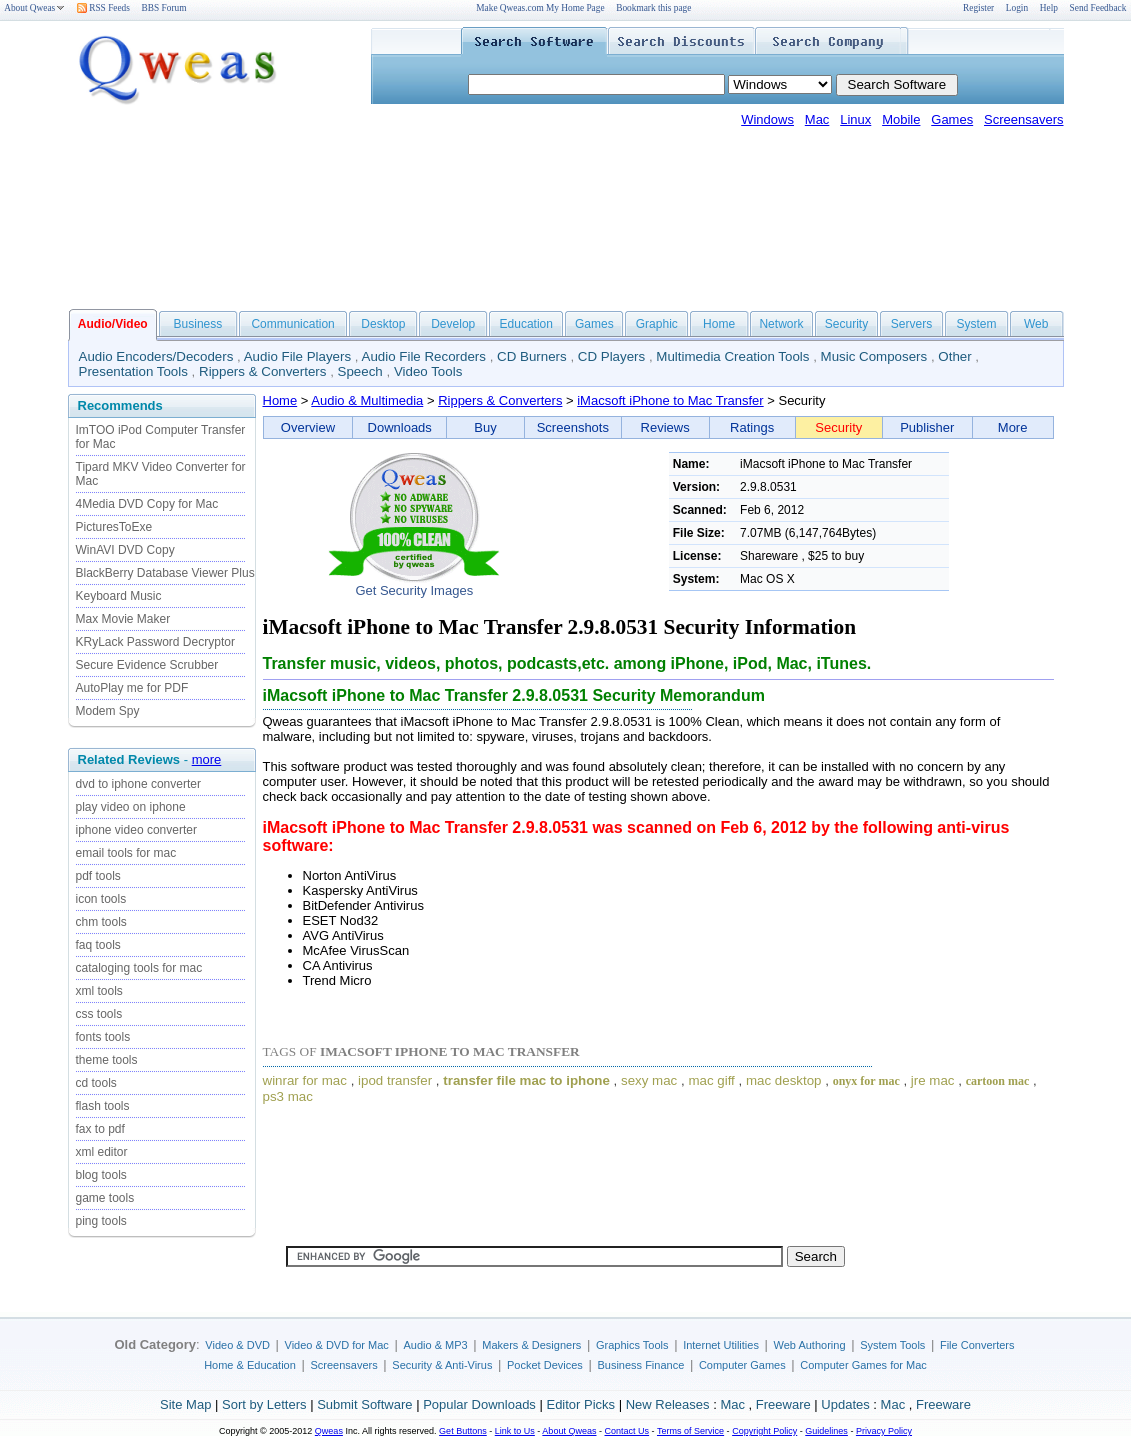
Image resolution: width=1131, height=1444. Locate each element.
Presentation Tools (133, 371)
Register (978, 8)
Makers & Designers (531, 1345)
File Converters (977, 1345)
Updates (845, 1404)
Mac (817, 119)
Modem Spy (108, 711)
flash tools (103, 1106)
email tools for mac (126, 853)
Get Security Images (414, 590)
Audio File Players (297, 356)
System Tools (892, 1345)
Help (1049, 8)
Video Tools (428, 371)
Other (954, 356)
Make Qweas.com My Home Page (540, 8)
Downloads (400, 427)
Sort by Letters (264, 1404)
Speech (360, 371)
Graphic (657, 324)
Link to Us (515, 1431)
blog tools (101, 1175)
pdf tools (98, 876)
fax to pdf (100, 1129)
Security (846, 324)
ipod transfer (395, 1080)
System (976, 324)
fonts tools (103, 1037)
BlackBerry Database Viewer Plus (165, 573)
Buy (485, 427)
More (1013, 427)
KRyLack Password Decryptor (155, 642)
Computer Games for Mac (863, 1365)
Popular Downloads (479, 1404)
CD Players (611, 356)
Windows (767, 119)
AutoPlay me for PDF (132, 688)
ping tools (101, 1221)
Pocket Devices (545, 1365)
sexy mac (649, 1080)
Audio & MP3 (435, 1345)
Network (781, 324)
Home (719, 324)
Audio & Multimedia (367, 400)
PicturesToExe (114, 527)
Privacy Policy (884, 1431)
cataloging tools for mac (139, 968)
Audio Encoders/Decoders (156, 356)
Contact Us (627, 1431)
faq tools (98, 945)
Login (1017, 8)
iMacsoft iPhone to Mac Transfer (670, 400)
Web (1036, 324)
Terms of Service (690, 1431)
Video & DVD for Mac (337, 1345)
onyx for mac (866, 1081)
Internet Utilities (721, 1345)
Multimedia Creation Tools (732, 356)
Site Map (185, 1404)
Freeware (783, 1404)
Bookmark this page (653, 8)
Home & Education (250, 1365)
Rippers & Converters (262, 371)
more (207, 759)
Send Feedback (1098, 8)
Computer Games (742, 1365)
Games (952, 119)
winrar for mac (305, 1080)
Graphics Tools (632, 1345)
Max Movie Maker (123, 619)
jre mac (933, 1080)
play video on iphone (131, 807)
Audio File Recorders (424, 356)
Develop (453, 324)
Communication (292, 324)
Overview (308, 427)
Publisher (927, 427)
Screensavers (1023, 119)
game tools (105, 1198)
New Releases (668, 1404)
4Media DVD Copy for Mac (147, 504)
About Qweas (34, 8)
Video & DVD (237, 1345)
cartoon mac (998, 1081)
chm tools (101, 922)
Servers (911, 324)
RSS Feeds (103, 8)
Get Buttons (463, 1431)
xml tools (99, 991)
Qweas (329, 1431)
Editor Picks (580, 1404)
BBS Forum (164, 8)
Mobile (901, 119)
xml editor (102, 1152)
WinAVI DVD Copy (125, 550)
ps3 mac (288, 1096)
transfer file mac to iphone (526, 1080)
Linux (855, 119)
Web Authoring (810, 1345)
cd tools (96, 1083)
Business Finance (640, 1365)
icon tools (101, 899)
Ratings (752, 427)
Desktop (383, 324)
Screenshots (573, 427)
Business (198, 324)
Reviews (665, 427)
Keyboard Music (119, 596)
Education (526, 324)
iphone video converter (136, 830)
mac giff (711, 1080)
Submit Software (364, 1404)
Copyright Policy (764, 1431)
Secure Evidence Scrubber (147, 665)
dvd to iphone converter (138, 784)
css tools (99, 1014)
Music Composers (874, 356)
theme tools (107, 1060)
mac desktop (784, 1080)
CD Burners (532, 356)
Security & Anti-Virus (442, 1365)
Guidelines (826, 1431)
